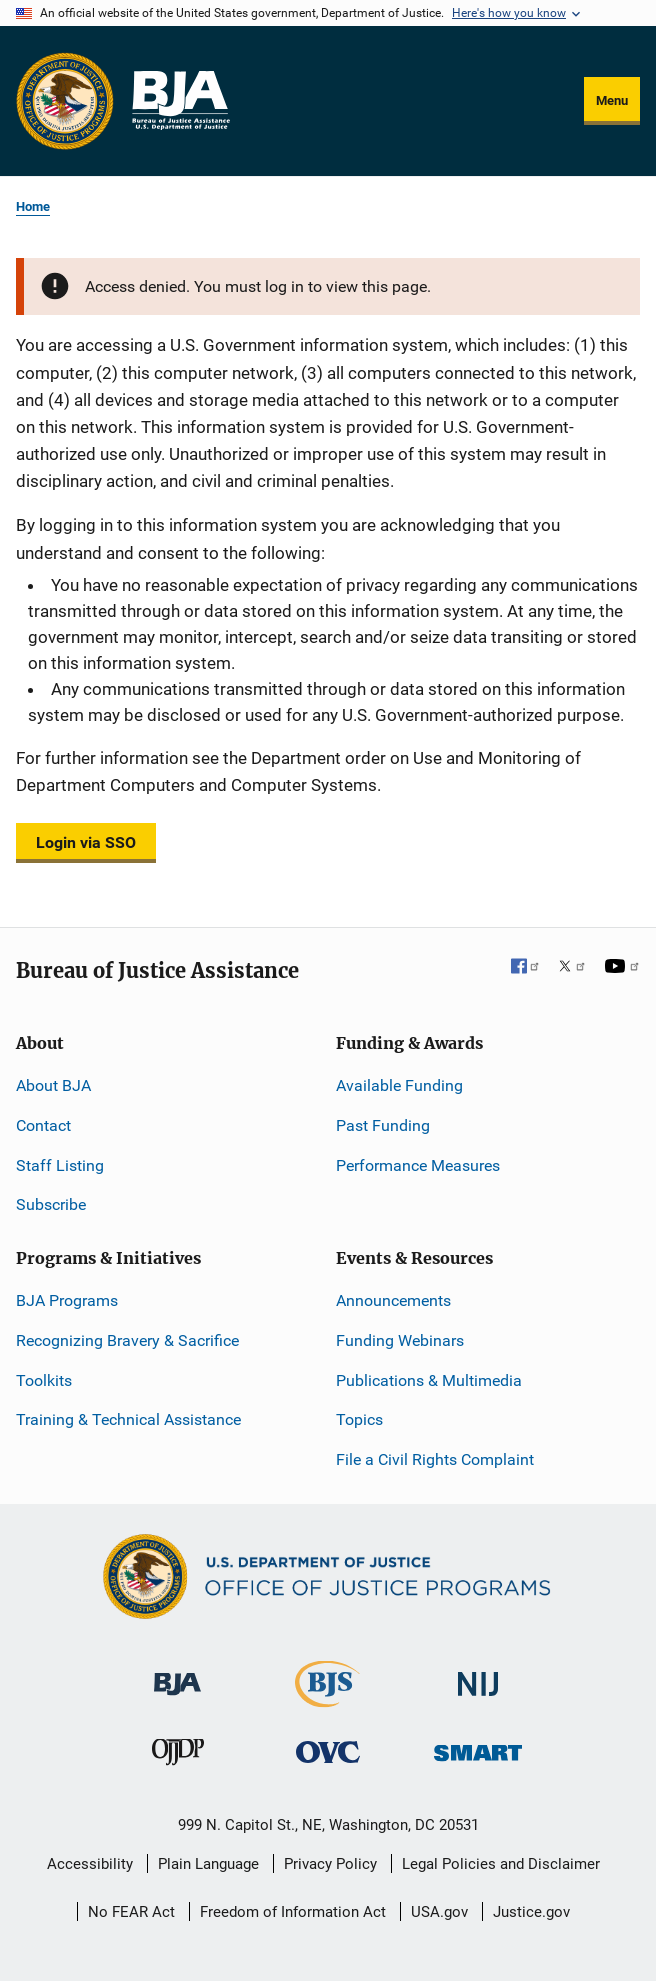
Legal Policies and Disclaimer (501, 1864)
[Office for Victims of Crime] (328, 1751)
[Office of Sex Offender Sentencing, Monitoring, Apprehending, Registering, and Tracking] (478, 1747)
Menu (612, 100)
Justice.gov (531, 1912)
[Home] (180, 101)
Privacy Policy (330, 1864)
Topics (359, 1419)
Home (33, 206)
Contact (43, 1125)
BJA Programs (67, 1300)
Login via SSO (86, 842)
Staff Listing (60, 1165)
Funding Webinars (400, 1340)
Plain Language (208, 1864)
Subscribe (51, 1204)
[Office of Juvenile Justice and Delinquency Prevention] (178, 1756)
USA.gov (439, 1912)
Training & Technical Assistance (128, 1419)
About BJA (53, 1085)
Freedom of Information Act (293, 1912)
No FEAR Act (131, 1912)
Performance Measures (418, 1165)
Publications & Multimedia (429, 1380)
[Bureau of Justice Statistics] (327, 1698)
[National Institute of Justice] (478, 1675)
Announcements (393, 1300)
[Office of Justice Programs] (65, 101)
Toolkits (44, 1380)
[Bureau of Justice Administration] (177, 1674)
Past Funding (383, 1125)
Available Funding (399, 1085)
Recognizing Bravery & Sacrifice (127, 1340)
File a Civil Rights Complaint (435, 1459)
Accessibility (90, 1864)
